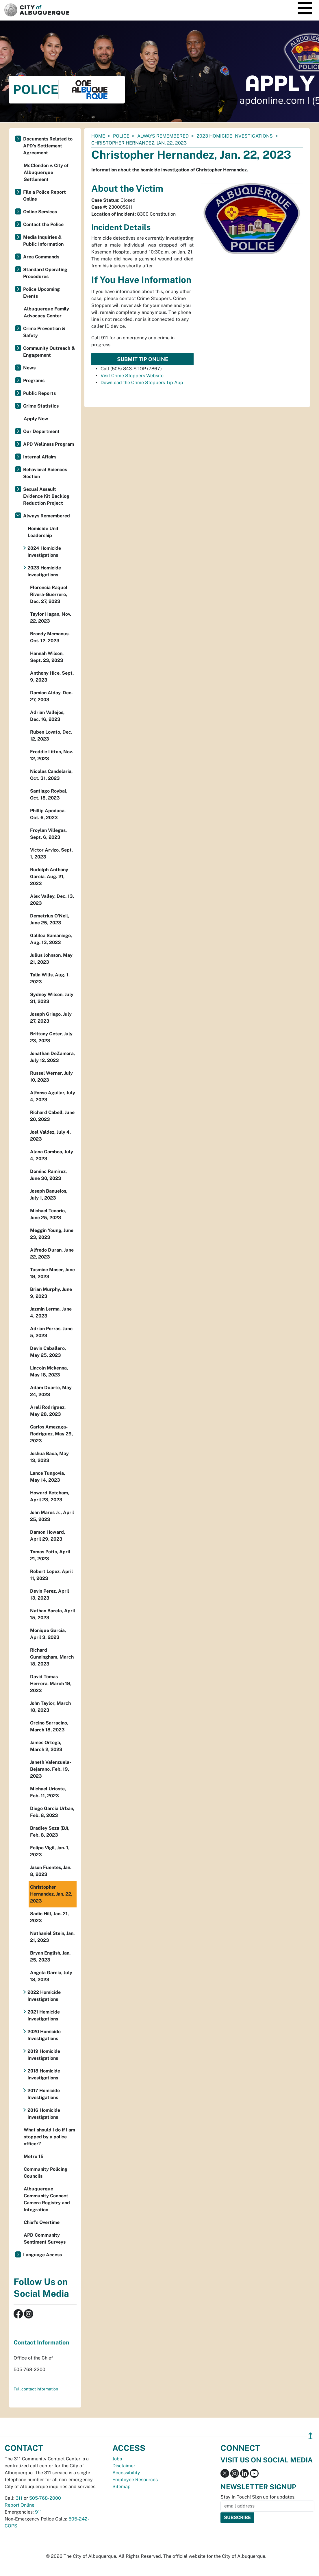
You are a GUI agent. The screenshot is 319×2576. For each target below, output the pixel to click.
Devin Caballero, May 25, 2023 (48, 1352)
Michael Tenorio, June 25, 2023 (48, 1214)
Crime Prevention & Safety (44, 332)
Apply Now (36, 418)
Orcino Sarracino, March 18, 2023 (49, 1726)
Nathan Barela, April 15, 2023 (52, 1614)
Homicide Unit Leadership (43, 532)
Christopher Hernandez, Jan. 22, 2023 (51, 1894)
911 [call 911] (38, 2512)
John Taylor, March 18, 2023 (50, 1706)
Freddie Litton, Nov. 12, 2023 (51, 755)
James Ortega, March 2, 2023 (46, 1746)
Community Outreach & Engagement (49, 351)
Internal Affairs (39, 457)
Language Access (42, 2254)
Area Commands (41, 257)
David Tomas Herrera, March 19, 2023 (50, 1683)
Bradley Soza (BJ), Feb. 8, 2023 (49, 1831)
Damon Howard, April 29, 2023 (47, 1535)
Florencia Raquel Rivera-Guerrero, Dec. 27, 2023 (48, 594)
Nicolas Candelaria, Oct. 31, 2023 (51, 775)
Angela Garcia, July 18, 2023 (51, 1976)
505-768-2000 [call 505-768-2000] (45, 2498)
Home (98, 136)
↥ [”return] (310, 2436)
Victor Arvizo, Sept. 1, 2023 (51, 853)
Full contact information (36, 2389)
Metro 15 (34, 2156)
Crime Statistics (41, 406)
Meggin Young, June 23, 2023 (51, 1234)
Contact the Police (43, 224)
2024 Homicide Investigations (44, 551)
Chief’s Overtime (42, 2222)
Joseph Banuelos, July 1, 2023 (48, 1194)
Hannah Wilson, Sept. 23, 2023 (47, 657)
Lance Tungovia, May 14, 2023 (47, 1476)
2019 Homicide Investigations (43, 2054)
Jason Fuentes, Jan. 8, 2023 (50, 1871)
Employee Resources (135, 2479)
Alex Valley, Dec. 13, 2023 (52, 899)
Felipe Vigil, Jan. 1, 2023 (49, 1851)
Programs (33, 380)
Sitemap (121, 2486)
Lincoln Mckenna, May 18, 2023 (49, 1371)
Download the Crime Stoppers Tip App (142, 382)
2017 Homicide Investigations (43, 2094)
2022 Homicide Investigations (44, 1996)
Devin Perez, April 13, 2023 (49, 1594)
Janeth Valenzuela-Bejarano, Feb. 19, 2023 (50, 1769)
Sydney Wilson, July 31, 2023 (51, 998)
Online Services (40, 211)
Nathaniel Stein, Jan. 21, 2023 (52, 1937)
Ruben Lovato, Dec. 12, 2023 (51, 735)
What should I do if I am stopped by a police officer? (49, 2136)
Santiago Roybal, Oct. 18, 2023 (48, 794)
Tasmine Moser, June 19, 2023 (52, 1273)
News (29, 368)
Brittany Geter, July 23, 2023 (51, 1037)
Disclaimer (123, 2465)
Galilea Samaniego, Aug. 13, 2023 (51, 939)
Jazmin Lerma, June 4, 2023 (51, 1312)
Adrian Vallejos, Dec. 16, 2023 (47, 716)
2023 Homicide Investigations (234, 136)
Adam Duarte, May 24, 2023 (51, 1391)
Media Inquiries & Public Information (43, 240)
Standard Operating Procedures (45, 273)
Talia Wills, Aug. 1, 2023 (50, 978)
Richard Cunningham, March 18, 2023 (52, 1657)
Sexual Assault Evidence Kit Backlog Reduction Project (46, 496)
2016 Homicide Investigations (43, 2113)
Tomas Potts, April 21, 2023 (50, 1555)
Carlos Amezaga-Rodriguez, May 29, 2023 (51, 1434)
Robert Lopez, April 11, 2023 (51, 1575)
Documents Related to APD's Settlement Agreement (48, 146)
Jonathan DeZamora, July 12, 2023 (52, 1057)
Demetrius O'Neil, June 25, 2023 (49, 919)
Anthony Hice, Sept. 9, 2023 (52, 676)
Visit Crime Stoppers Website (132, 375)
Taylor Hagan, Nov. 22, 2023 (50, 617)
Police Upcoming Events (41, 292)
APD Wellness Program (48, 444)
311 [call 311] (19, 2498)
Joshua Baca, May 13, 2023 (49, 1457)
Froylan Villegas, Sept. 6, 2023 (48, 834)
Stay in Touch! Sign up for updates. (258, 2497)
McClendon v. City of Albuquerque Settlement (46, 172)
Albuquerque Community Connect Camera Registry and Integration (47, 2199)
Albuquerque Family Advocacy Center (46, 312)
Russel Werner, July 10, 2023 (51, 1076)
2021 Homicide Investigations (43, 2015)
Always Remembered (163, 136)
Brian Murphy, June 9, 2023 (51, 1293)
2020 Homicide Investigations (44, 2035)
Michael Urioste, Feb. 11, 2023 (48, 1792)
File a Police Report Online (44, 195)
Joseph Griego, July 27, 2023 (51, 1017)
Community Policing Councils (45, 2172)
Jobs (117, 2459)
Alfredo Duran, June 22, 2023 (52, 1253)
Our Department (41, 431)
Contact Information (41, 2342)
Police (121, 136)
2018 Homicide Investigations (43, 2074)
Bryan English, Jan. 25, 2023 (50, 1956)
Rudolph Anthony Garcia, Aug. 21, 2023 (49, 876)
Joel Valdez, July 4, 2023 (50, 1135)
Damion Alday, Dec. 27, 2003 (51, 696)
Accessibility (126, 2472)
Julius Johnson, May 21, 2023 (51, 958)
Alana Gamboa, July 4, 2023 (51, 1155)
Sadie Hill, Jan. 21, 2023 (49, 1917)
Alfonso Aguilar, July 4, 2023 (52, 1096)
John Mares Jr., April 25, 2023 (52, 1516)
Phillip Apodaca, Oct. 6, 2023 (48, 814)
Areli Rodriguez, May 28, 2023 (48, 1410)
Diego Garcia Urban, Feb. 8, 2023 (52, 1812)
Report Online (19, 2505)
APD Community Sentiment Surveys (45, 2238)
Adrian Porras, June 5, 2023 (51, 1332)
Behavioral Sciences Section (45, 473)
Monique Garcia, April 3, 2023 (48, 1634)
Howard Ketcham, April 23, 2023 (49, 1496)
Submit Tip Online (142, 359)
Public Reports (39, 393)
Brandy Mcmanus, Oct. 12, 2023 (50, 637)
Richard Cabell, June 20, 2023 (52, 1116)
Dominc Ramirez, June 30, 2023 (48, 1175)
